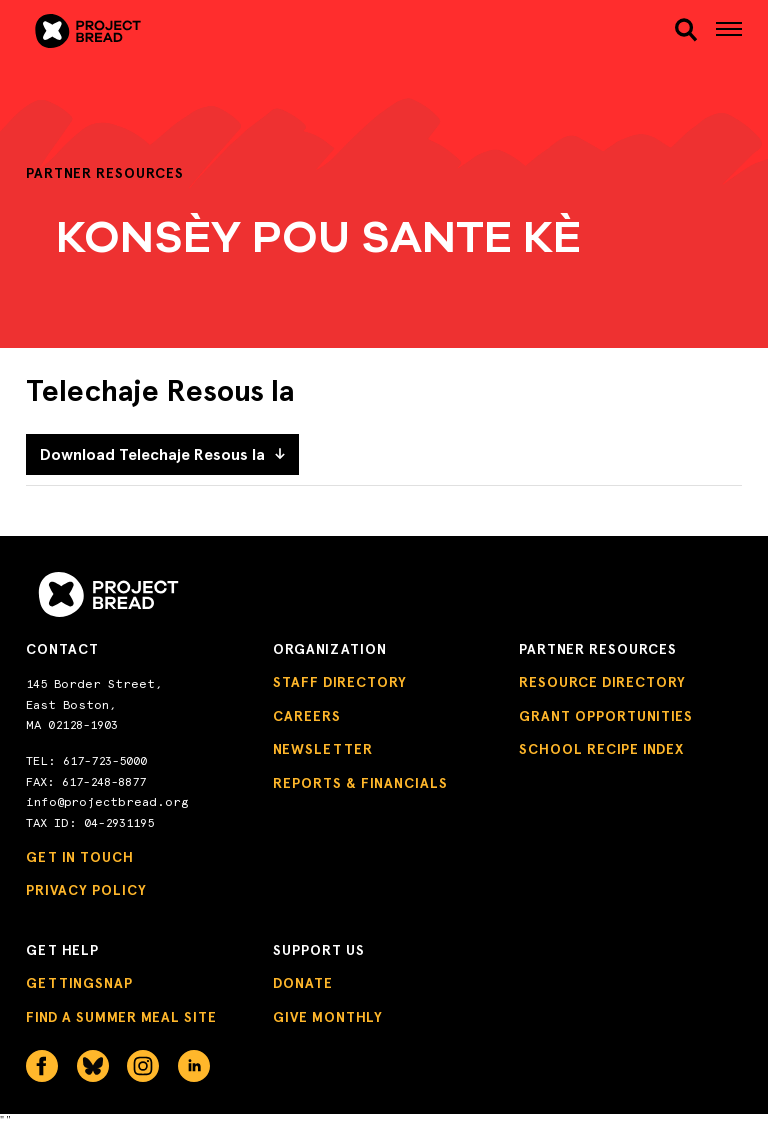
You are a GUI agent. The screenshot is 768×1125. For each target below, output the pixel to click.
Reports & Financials (360, 783)
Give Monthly (328, 1017)
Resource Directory (602, 682)
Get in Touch (80, 857)
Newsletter (323, 749)
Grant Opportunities (606, 716)
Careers (307, 716)
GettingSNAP (79, 983)
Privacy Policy (86, 890)
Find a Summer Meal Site (121, 1017)
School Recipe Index (601, 749)
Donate (303, 983)
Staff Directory (340, 682)
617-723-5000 (105, 761)
